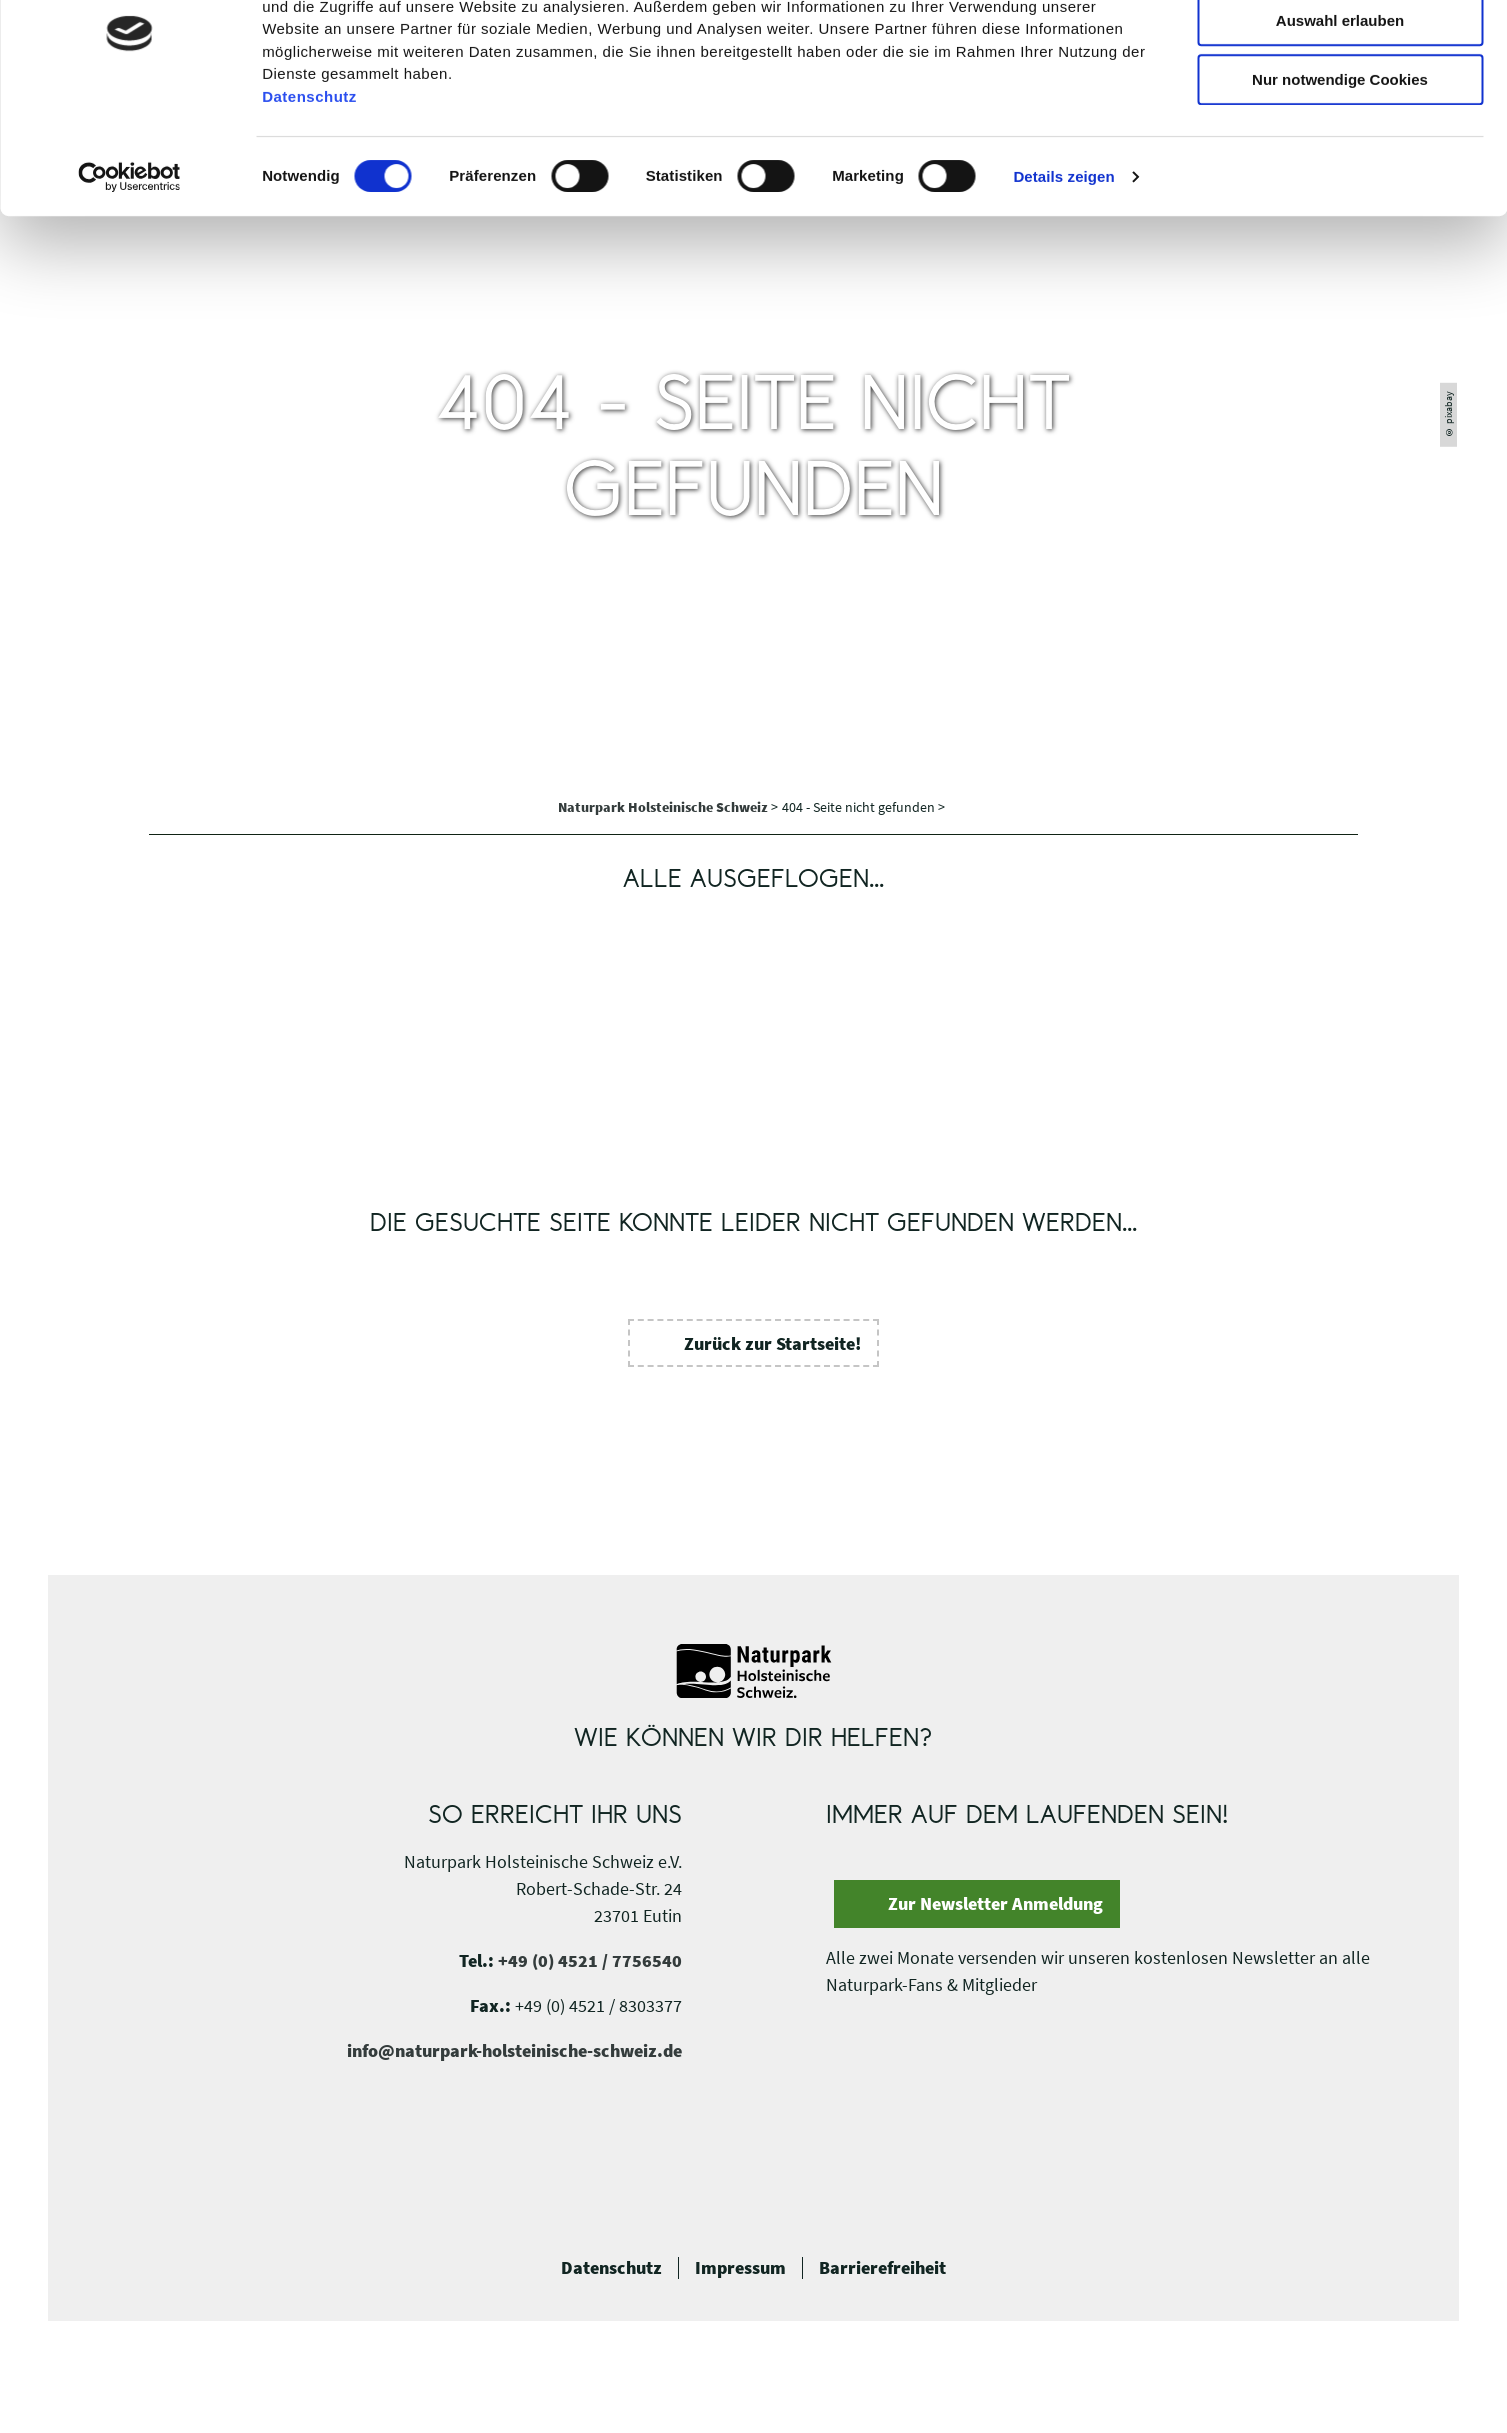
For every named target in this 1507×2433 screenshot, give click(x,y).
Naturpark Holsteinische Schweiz (664, 807)
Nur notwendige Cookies (1340, 167)
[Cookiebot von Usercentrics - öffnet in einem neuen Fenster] (129, 265)
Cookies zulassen (1340, 49)
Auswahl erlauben (1340, 108)
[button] (753, 1343)
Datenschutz (611, 2268)
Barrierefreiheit (882, 2268)
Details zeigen (1063, 264)
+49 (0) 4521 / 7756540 (590, 1960)
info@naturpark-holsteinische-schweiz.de (514, 2050)
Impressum (740, 2268)
